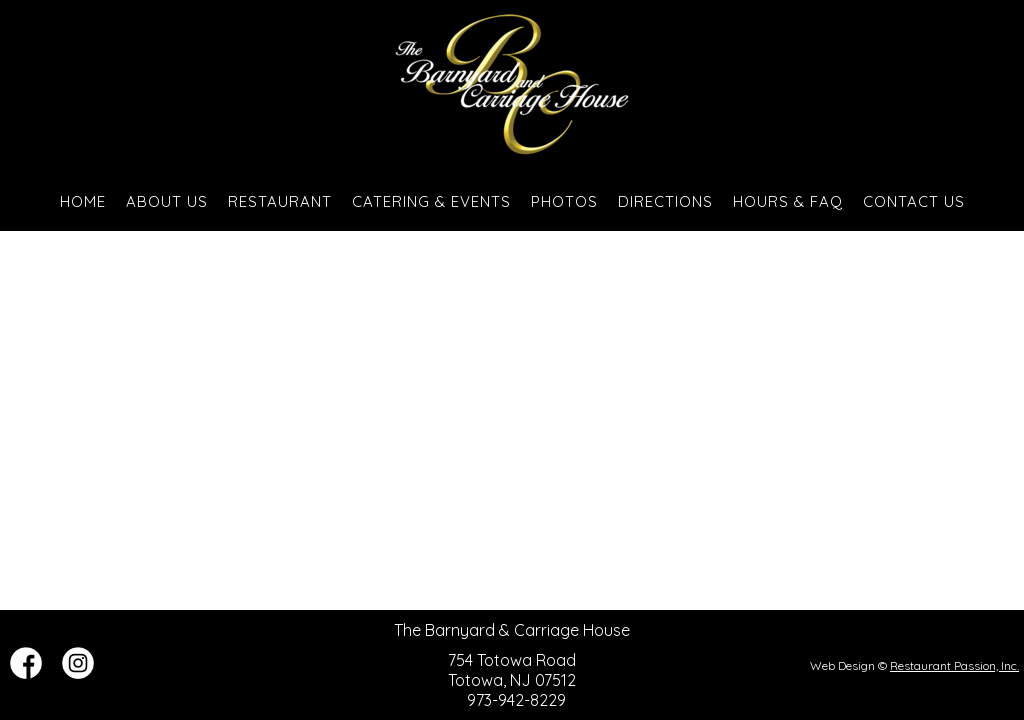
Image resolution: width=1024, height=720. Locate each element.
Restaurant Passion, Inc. (954, 665)
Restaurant (280, 201)
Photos (564, 201)
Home (83, 201)
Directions (665, 201)
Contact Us (914, 201)
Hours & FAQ (788, 201)
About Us (167, 201)
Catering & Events (431, 201)
